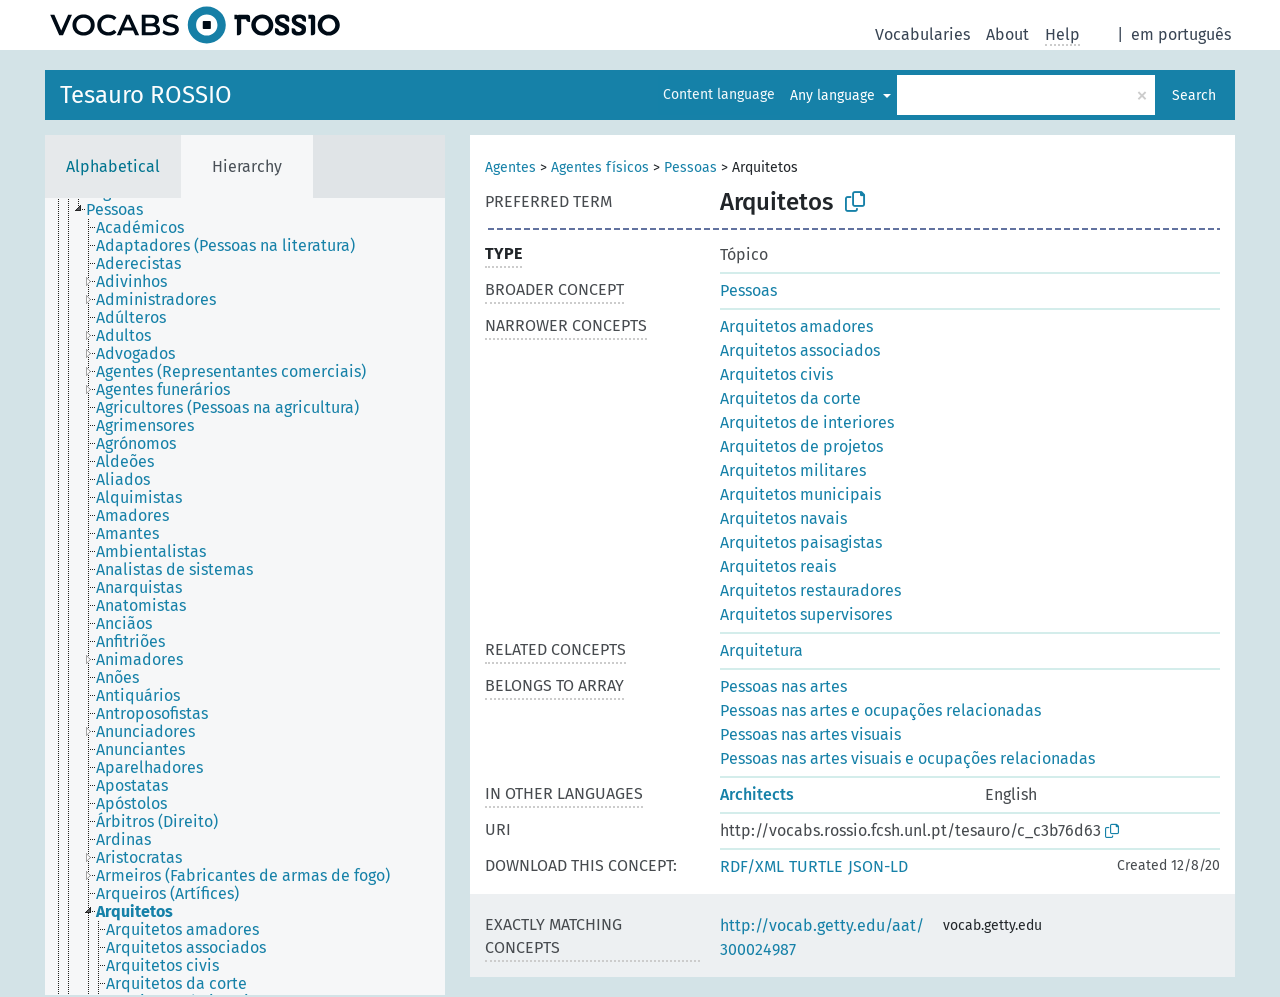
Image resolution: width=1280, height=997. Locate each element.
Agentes (510, 167)
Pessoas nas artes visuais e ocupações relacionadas (907, 758)
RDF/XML (752, 866)
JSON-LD (878, 866)
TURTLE (816, 866)
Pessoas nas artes (783, 686)
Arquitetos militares (793, 470)
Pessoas (690, 167)
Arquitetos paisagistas (801, 542)
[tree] (245, 596)
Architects (757, 794)
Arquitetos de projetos (801, 446)
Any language (834, 95)
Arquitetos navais (783, 518)
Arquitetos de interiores (807, 422)
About (1007, 34)
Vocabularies (922, 34)
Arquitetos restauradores (810, 590)
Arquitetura (761, 650)
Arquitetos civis (776, 374)
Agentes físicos (600, 167)
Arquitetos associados (800, 350)
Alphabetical (113, 166)
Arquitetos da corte (790, 398)
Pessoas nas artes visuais (810, 734)
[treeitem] (123, 210)
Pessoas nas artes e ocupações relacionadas (880, 710)
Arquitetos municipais (800, 494)
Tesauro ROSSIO (146, 95)
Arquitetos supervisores (806, 614)
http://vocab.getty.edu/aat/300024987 (822, 937)
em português (1181, 34)
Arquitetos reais (778, 566)
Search (1194, 95)
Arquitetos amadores (796, 326)
